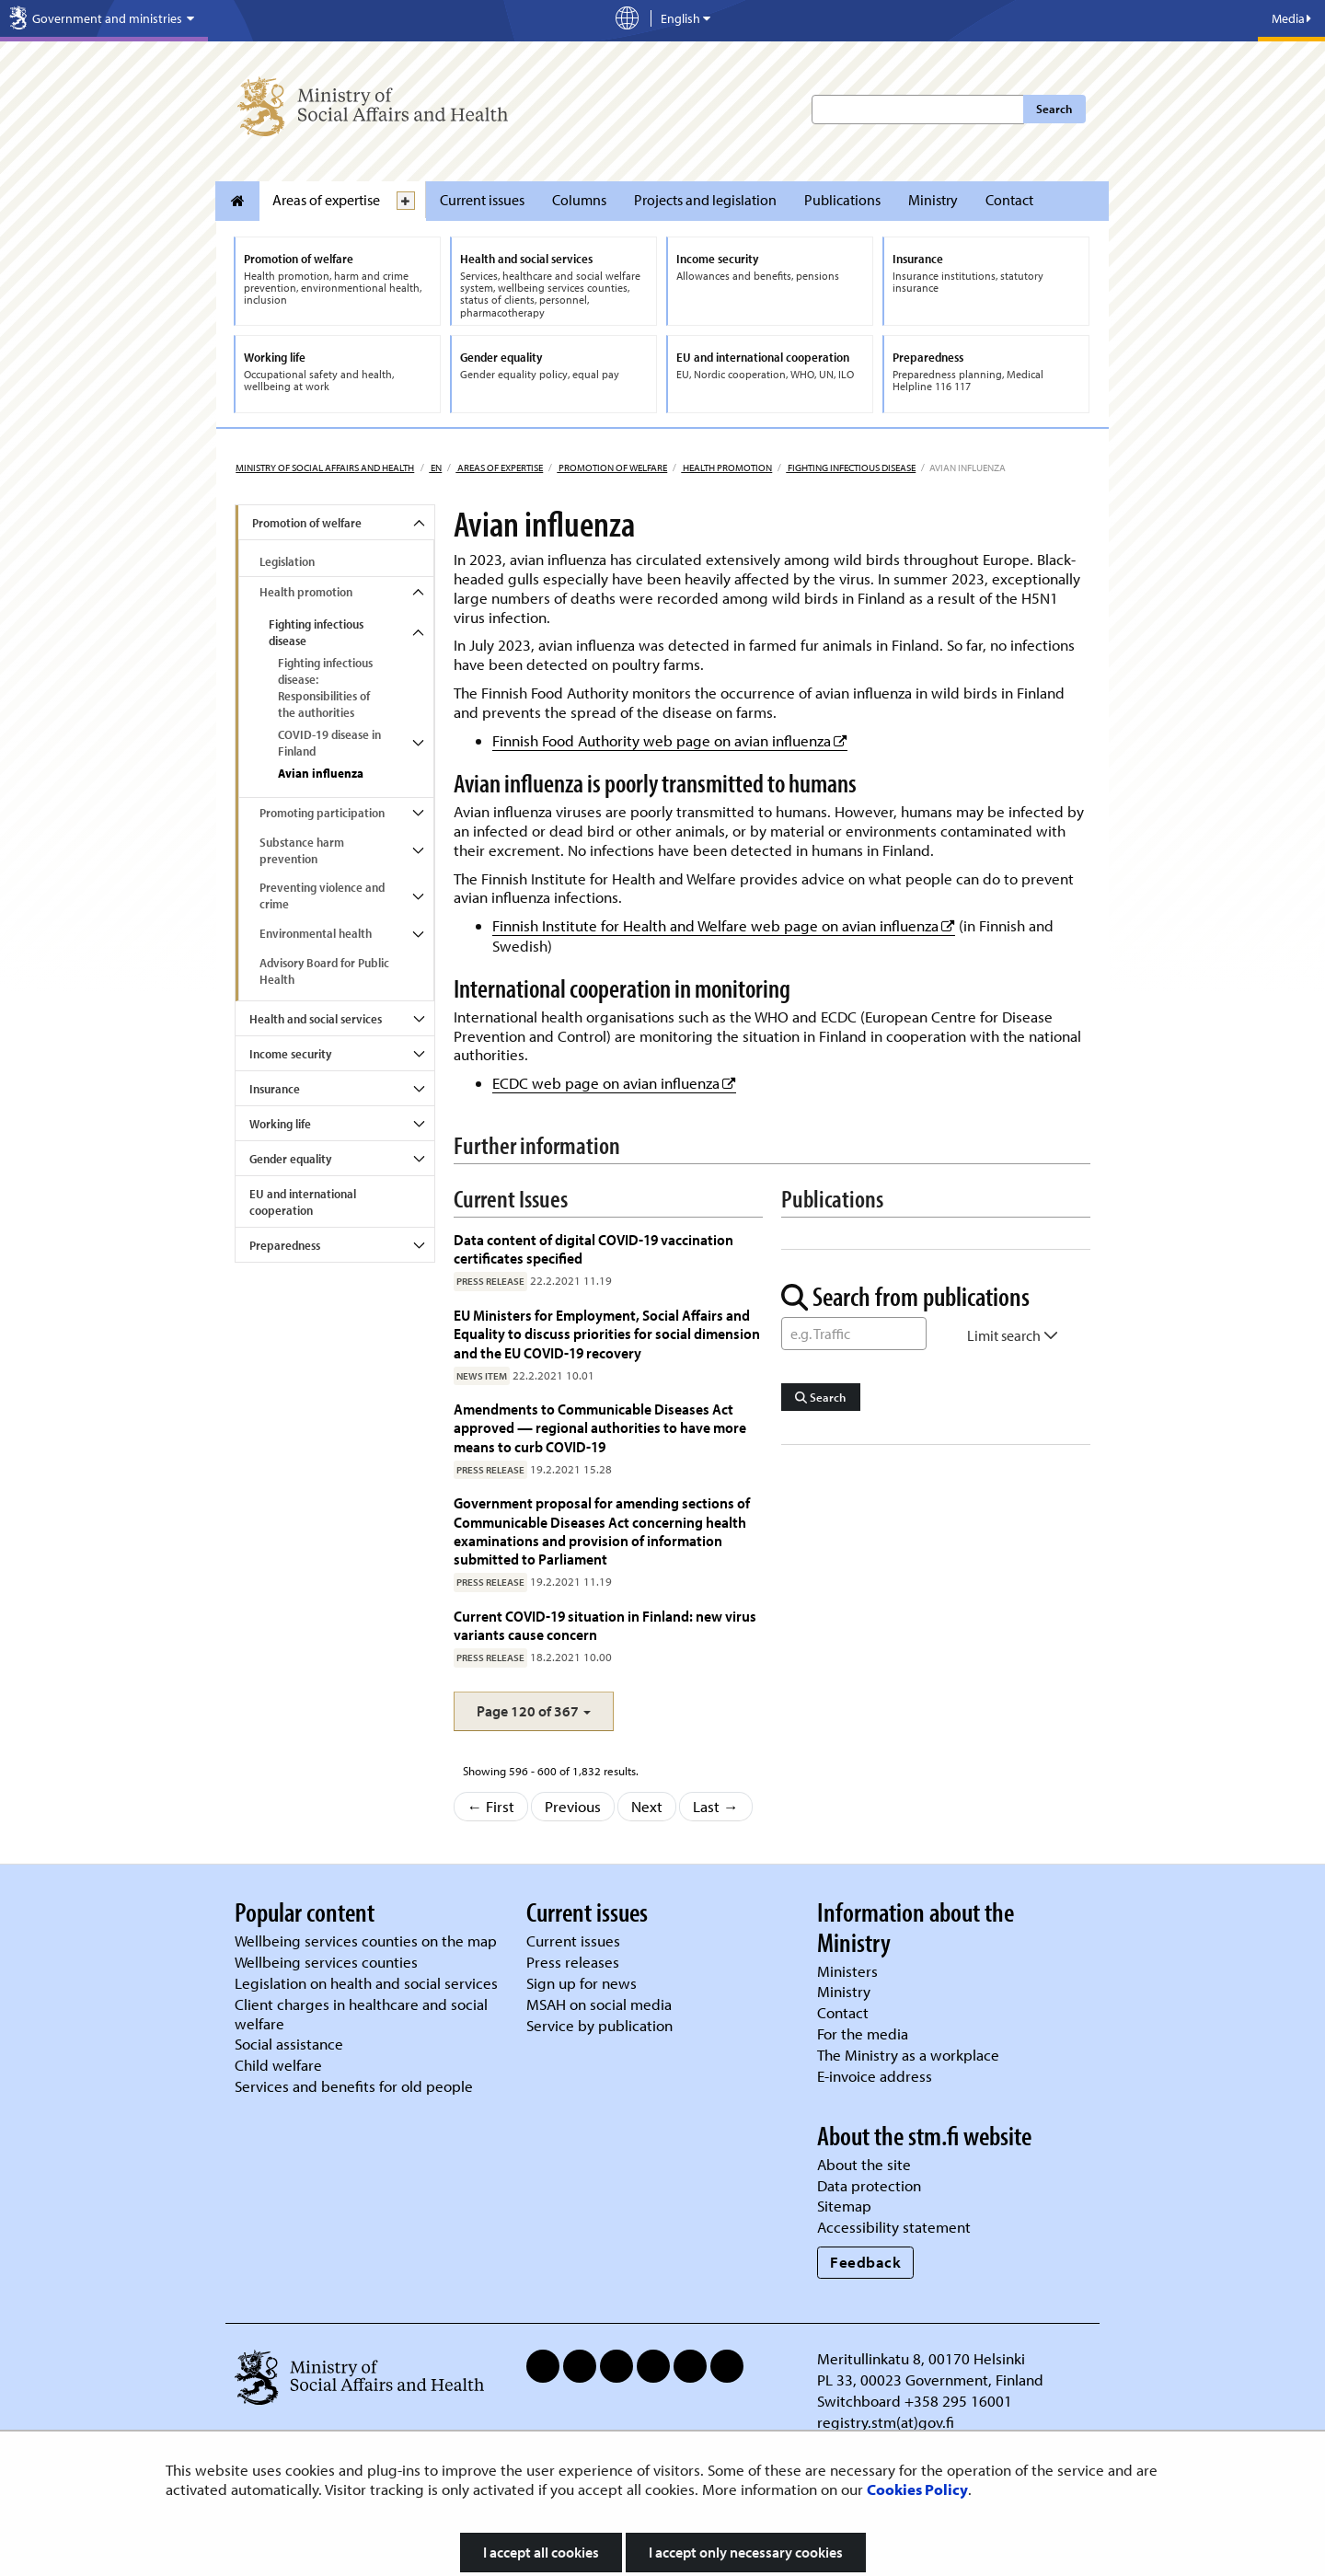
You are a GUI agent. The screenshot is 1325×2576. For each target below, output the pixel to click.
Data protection (869, 2185)
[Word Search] (854, 1333)
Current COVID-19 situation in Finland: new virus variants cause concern (605, 1625)
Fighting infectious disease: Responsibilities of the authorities (325, 687)
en (435, 467)
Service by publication (599, 2025)
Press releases (572, 1961)
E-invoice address (874, 2075)
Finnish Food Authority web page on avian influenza (669, 740)
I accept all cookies (541, 2552)
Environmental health (315, 933)
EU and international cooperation (302, 1202)
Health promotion (726, 467)
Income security (290, 1053)
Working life (280, 1123)
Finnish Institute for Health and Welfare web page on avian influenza (723, 925)
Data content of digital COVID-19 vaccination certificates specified (593, 1248)
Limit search (1012, 1335)
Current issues (482, 200)
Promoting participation (322, 812)
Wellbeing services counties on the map (366, 1940)
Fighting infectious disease (851, 467)
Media (1291, 18)
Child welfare (278, 2064)
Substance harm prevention (301, 850)
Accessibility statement (894, 2226)
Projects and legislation (705, 200)
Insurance (274, 1088)
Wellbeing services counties (326, 1961)
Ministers (847, 1971)
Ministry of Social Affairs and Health (325, 467)
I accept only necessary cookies (746, 2552)
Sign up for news (581, 1983)
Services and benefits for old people (354, 2086)
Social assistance (289, 2043)
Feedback (865, 2261)
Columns (579, 200)
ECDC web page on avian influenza (614, 1082)
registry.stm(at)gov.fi (887, 2422)
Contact (1009, 200)
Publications (842, 200)
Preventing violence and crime (322, 895)
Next (646, 1806)
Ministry (933, 200)
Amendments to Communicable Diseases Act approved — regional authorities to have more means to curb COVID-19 (600, 1427)
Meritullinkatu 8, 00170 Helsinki (921, 2358)
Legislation (287, 561)
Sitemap (844, 2205)
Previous (573, 1806)
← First (491, 1806)
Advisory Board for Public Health (324, 971)
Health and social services (315, 1019)
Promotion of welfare (612, 467)
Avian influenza (320, 773)
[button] (534, 1711)
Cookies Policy (917, 2489)
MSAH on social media (599, 2004)
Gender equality (290, 1158)
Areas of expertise (326, 200)
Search (1054, 108)
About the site (864, 2164)
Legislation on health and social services (366, 1983)
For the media (862, 2033)
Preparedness (284, 1245)
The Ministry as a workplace (908, 2054)
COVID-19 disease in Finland (329, 742)
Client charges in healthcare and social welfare (361, 2013)
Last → (716, 1806)
